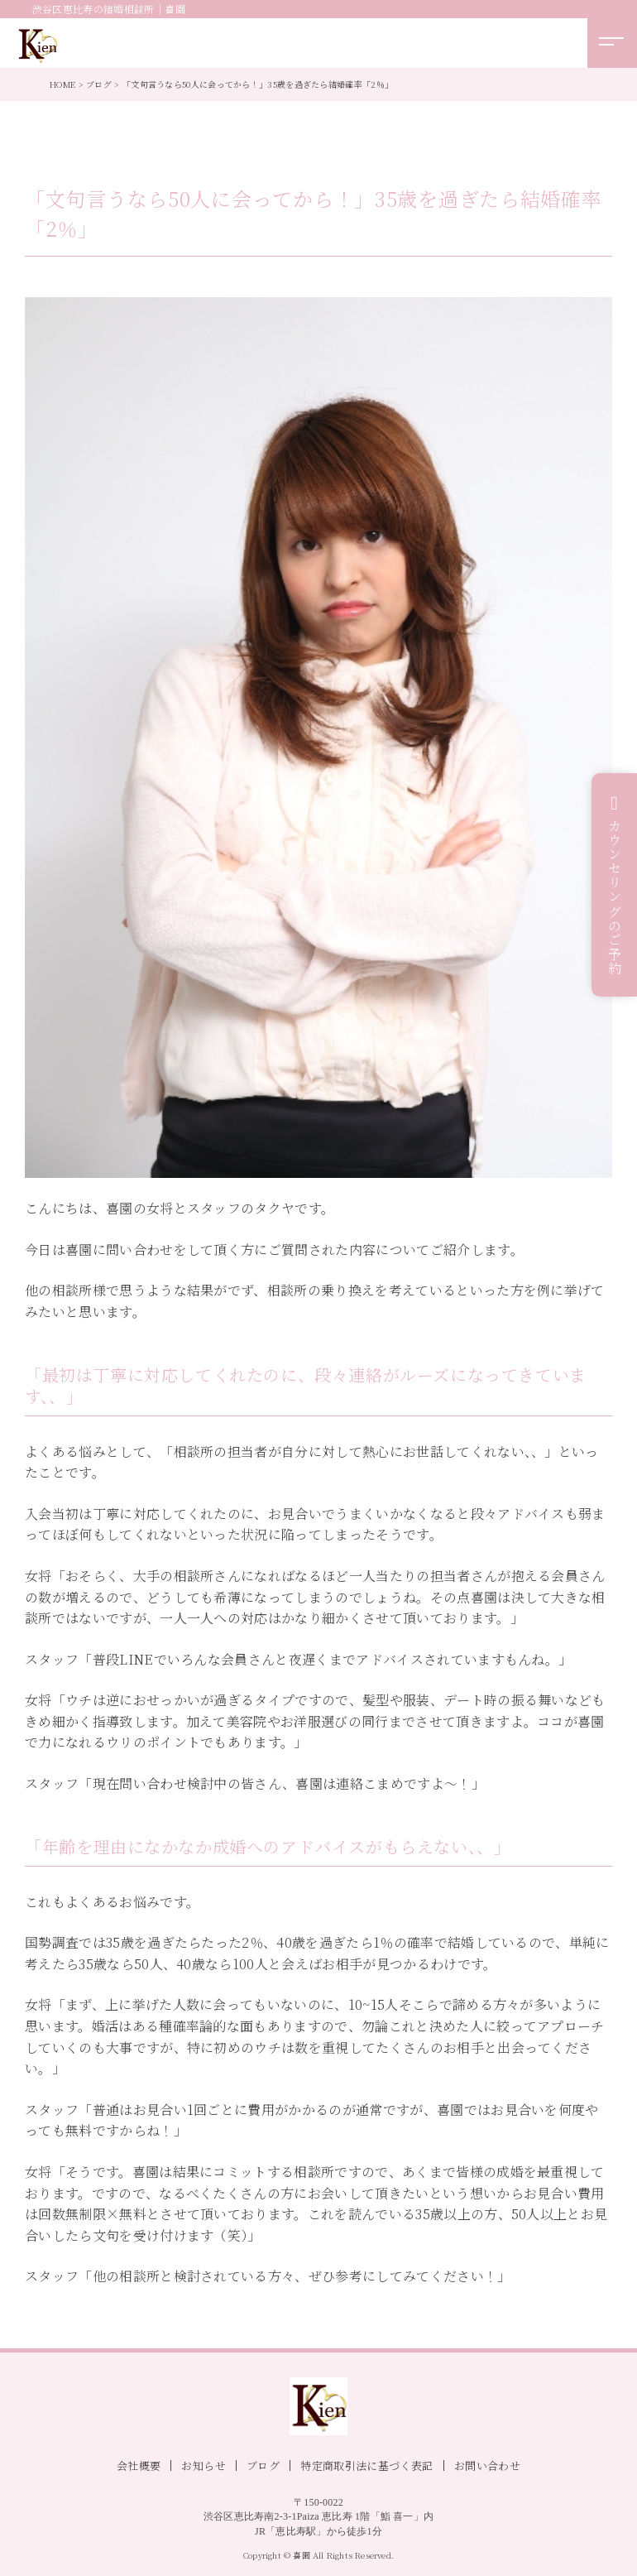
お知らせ (203, 2465)
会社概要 (139, 2465)
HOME (62, 84)
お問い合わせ (487, 2465)
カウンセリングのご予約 (615, 897)
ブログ (99, 84)
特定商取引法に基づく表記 (366, 2465)
